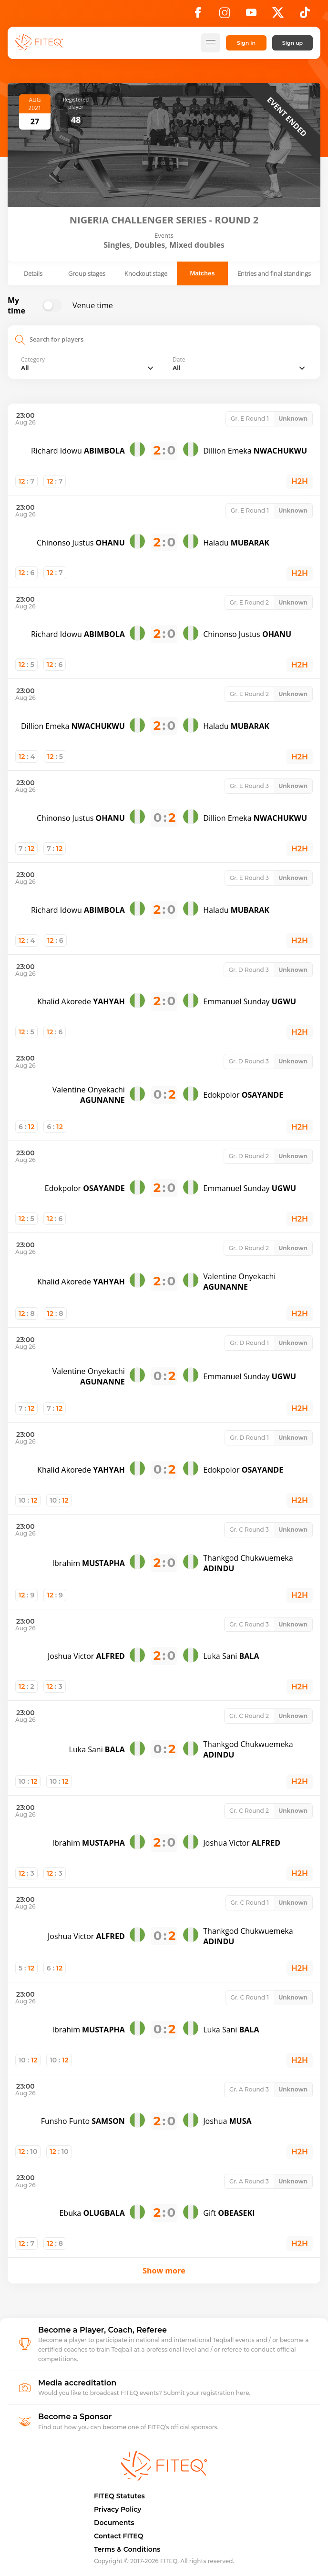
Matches (202, 273)
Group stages (86, 273)
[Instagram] (224, 15)
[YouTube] (251, 15)
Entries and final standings (274, 273)
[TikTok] (305, 15)
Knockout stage (145, 273)
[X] (278, 15)
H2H (299, 481)
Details (33, 273)
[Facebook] (198, 15)
